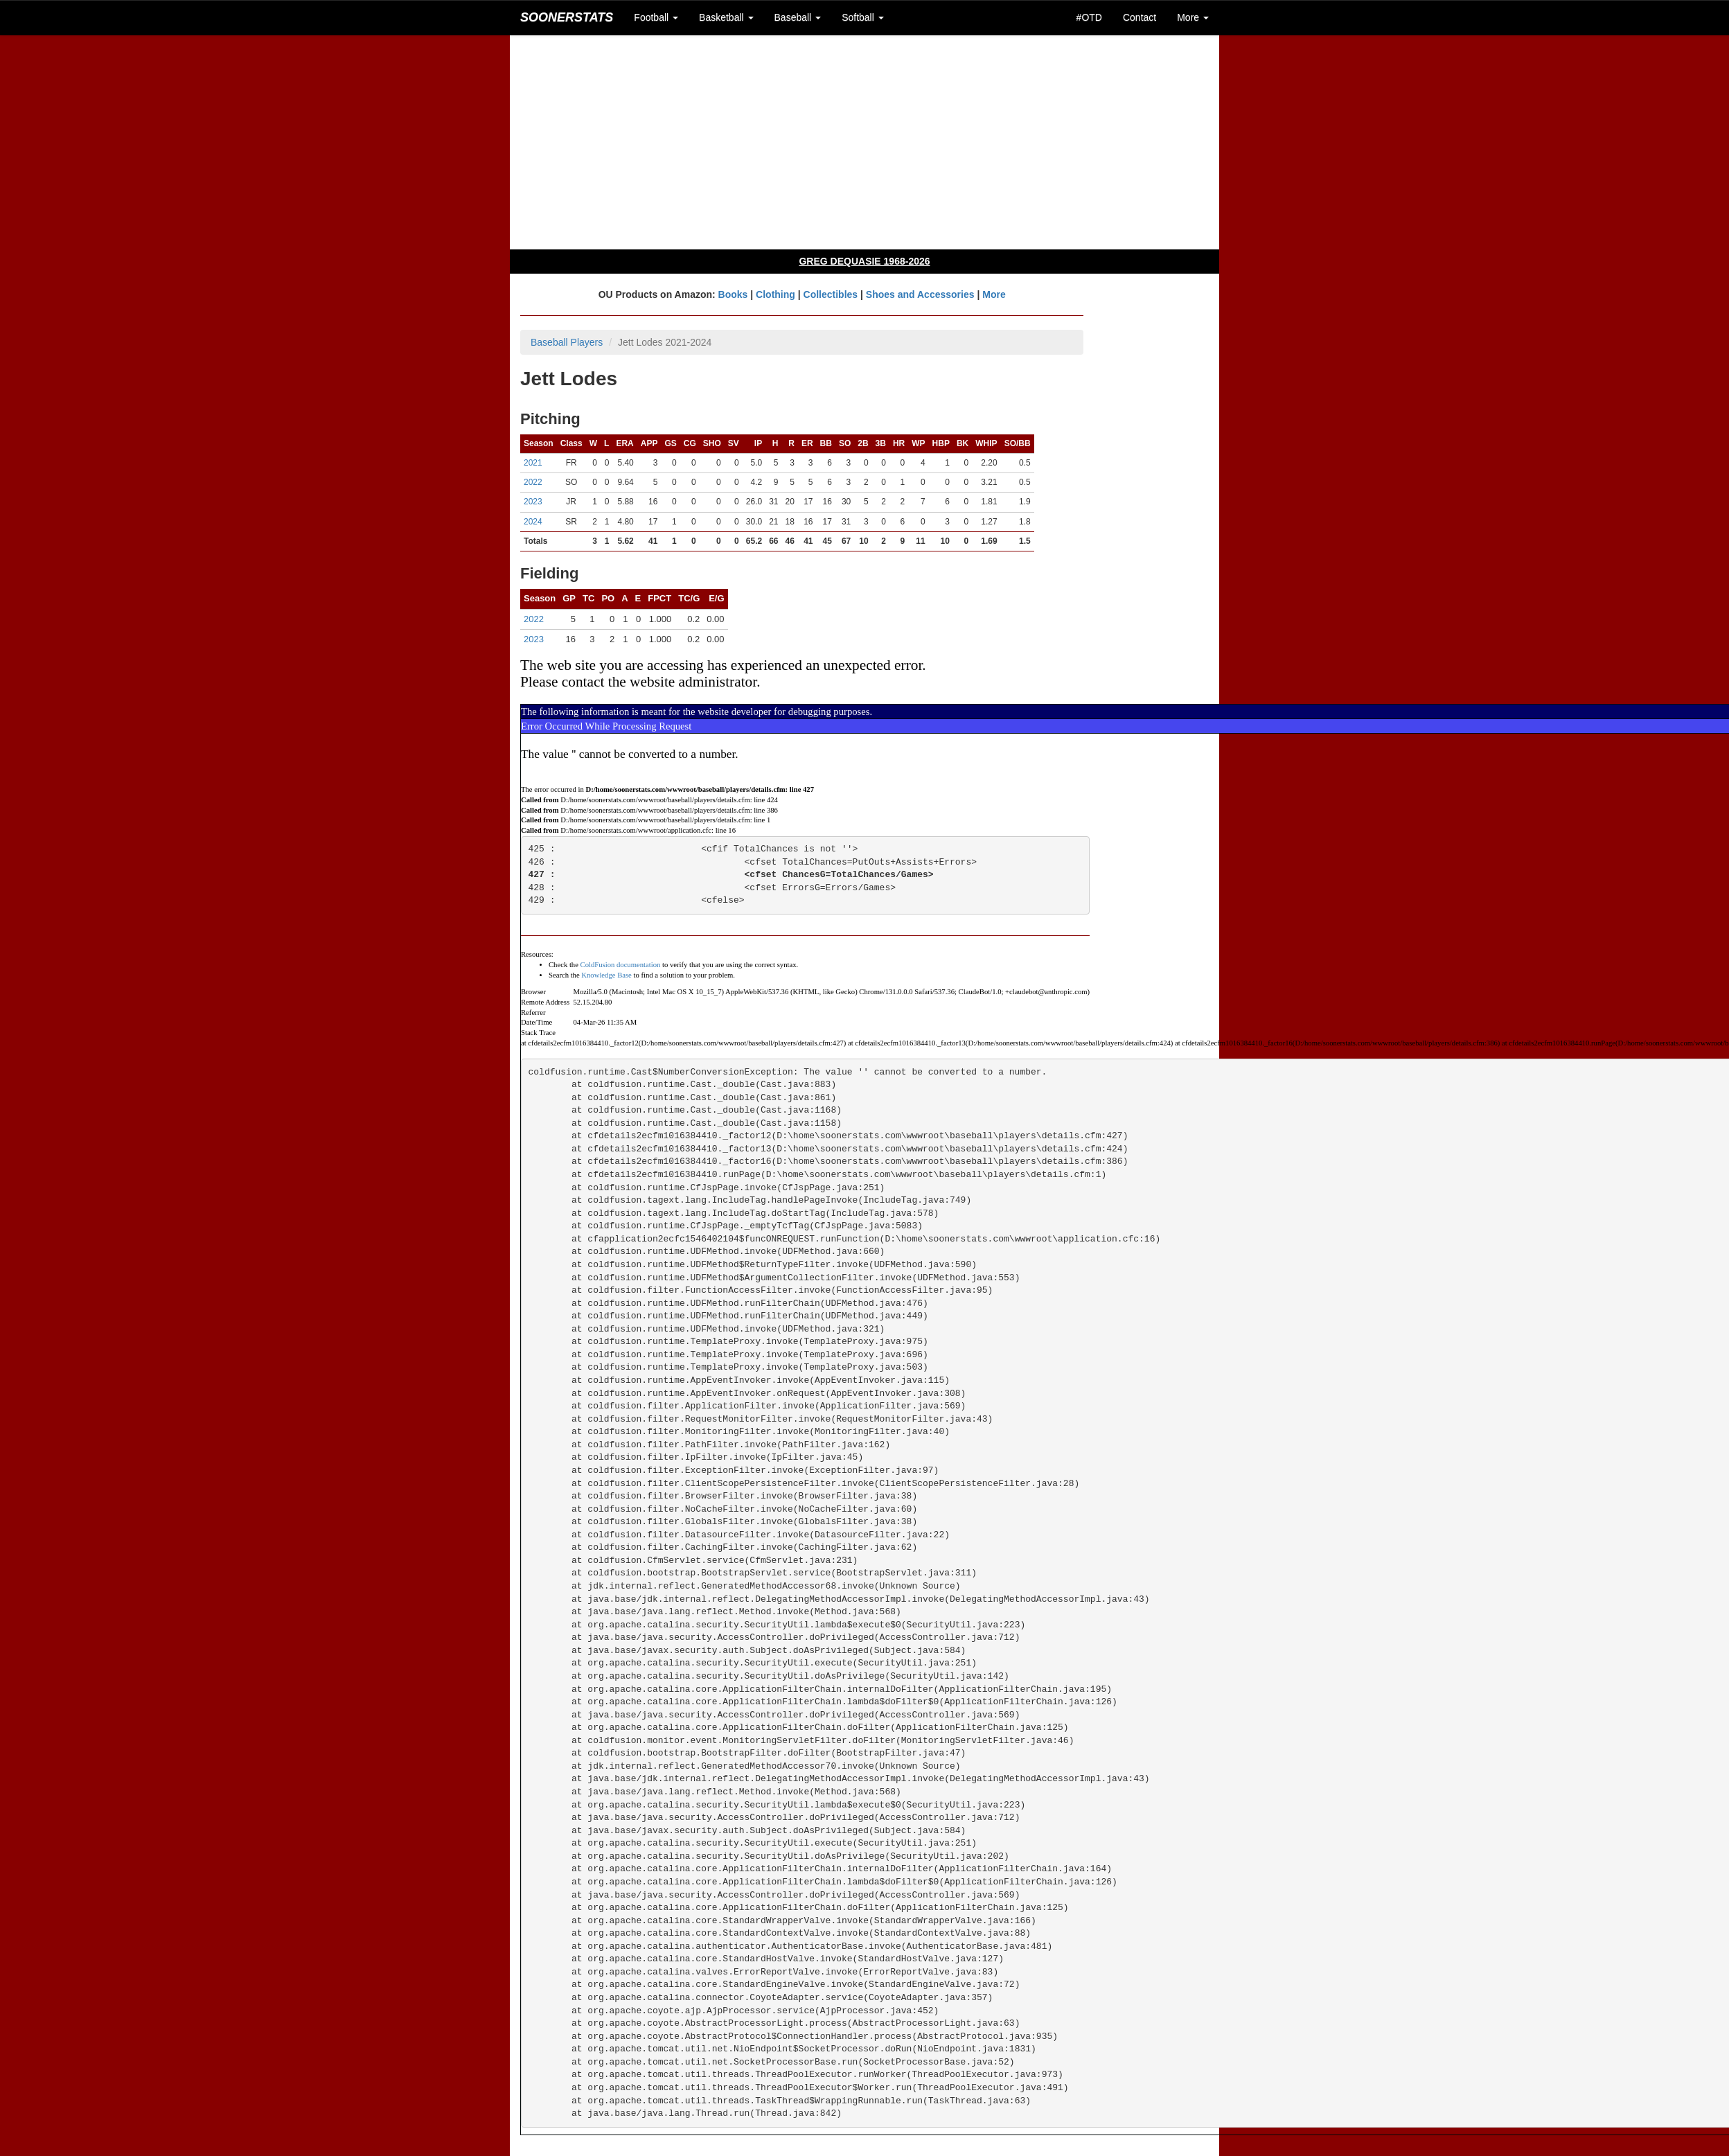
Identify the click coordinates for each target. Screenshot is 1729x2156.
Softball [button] (863, 17)
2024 (533, 522)
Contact (1139, 17)
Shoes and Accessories (920, 294)
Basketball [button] (726, 17)
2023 (533, 501)
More (993, 294)
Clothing (775, 294)
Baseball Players (567, 342)
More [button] (1193, 17)
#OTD (1089, 17)
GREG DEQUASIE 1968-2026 (864, 261)
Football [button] (656, 17)
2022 (533, 482)
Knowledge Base (606, 975)
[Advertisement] (864, 142)
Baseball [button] (798, 17)
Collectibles (831, 294)
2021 (533, 463)
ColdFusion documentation (620, 965)
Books (733, 294)
